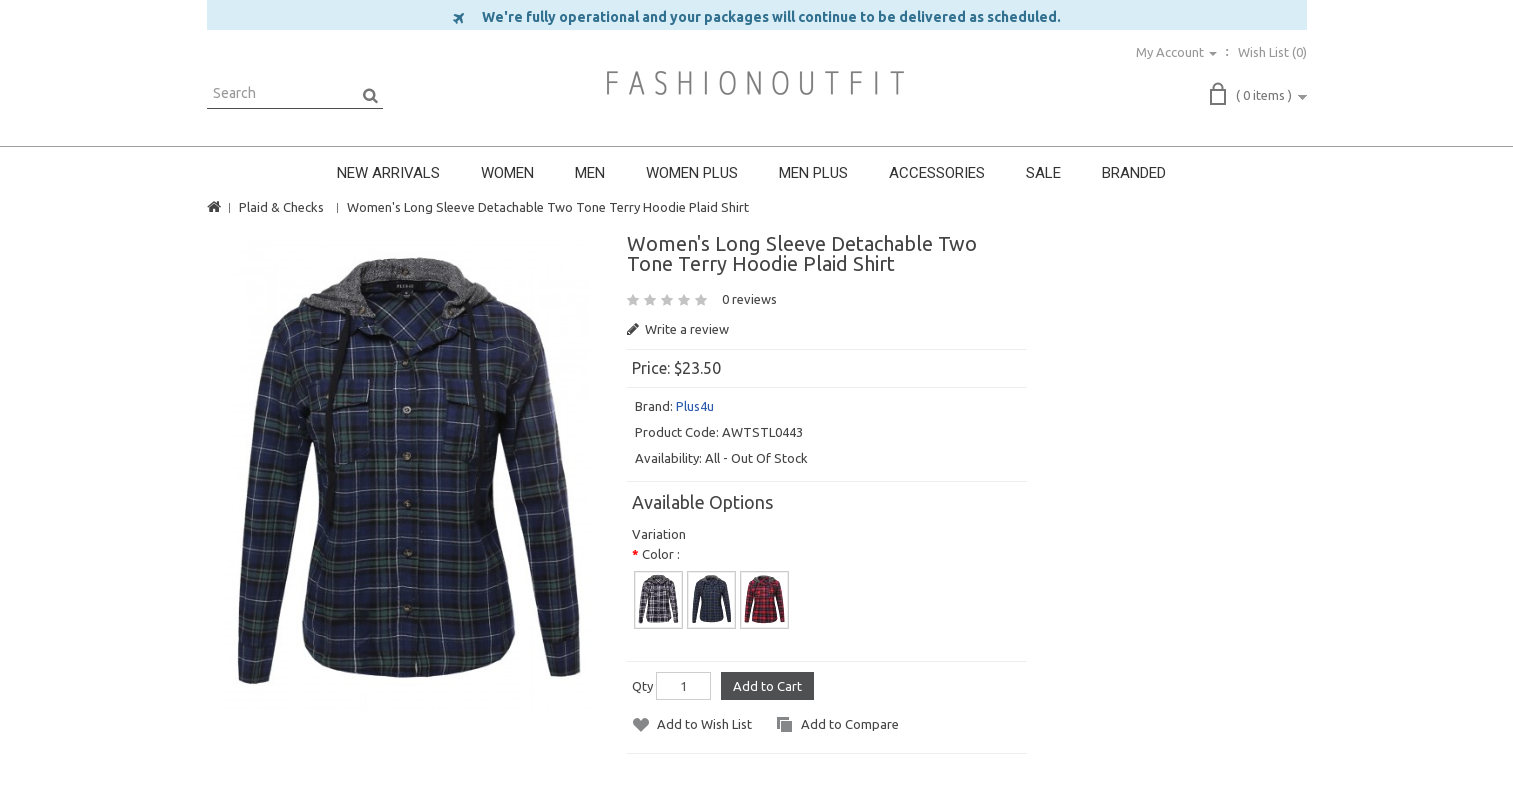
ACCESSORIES (937, 173)
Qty (642, 686)
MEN (590, 173)
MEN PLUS (813, 173)
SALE (1043, 173)
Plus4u (695, 406)
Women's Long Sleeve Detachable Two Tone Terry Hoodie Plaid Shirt (548, 207)
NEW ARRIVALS (388, 173)
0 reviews (749, 299)
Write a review (678, 329)
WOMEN (507, 173)
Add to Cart (767, 686)
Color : (661, 554)
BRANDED (1134, 173)
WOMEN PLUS (692, 173)
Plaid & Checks (281, 207)
